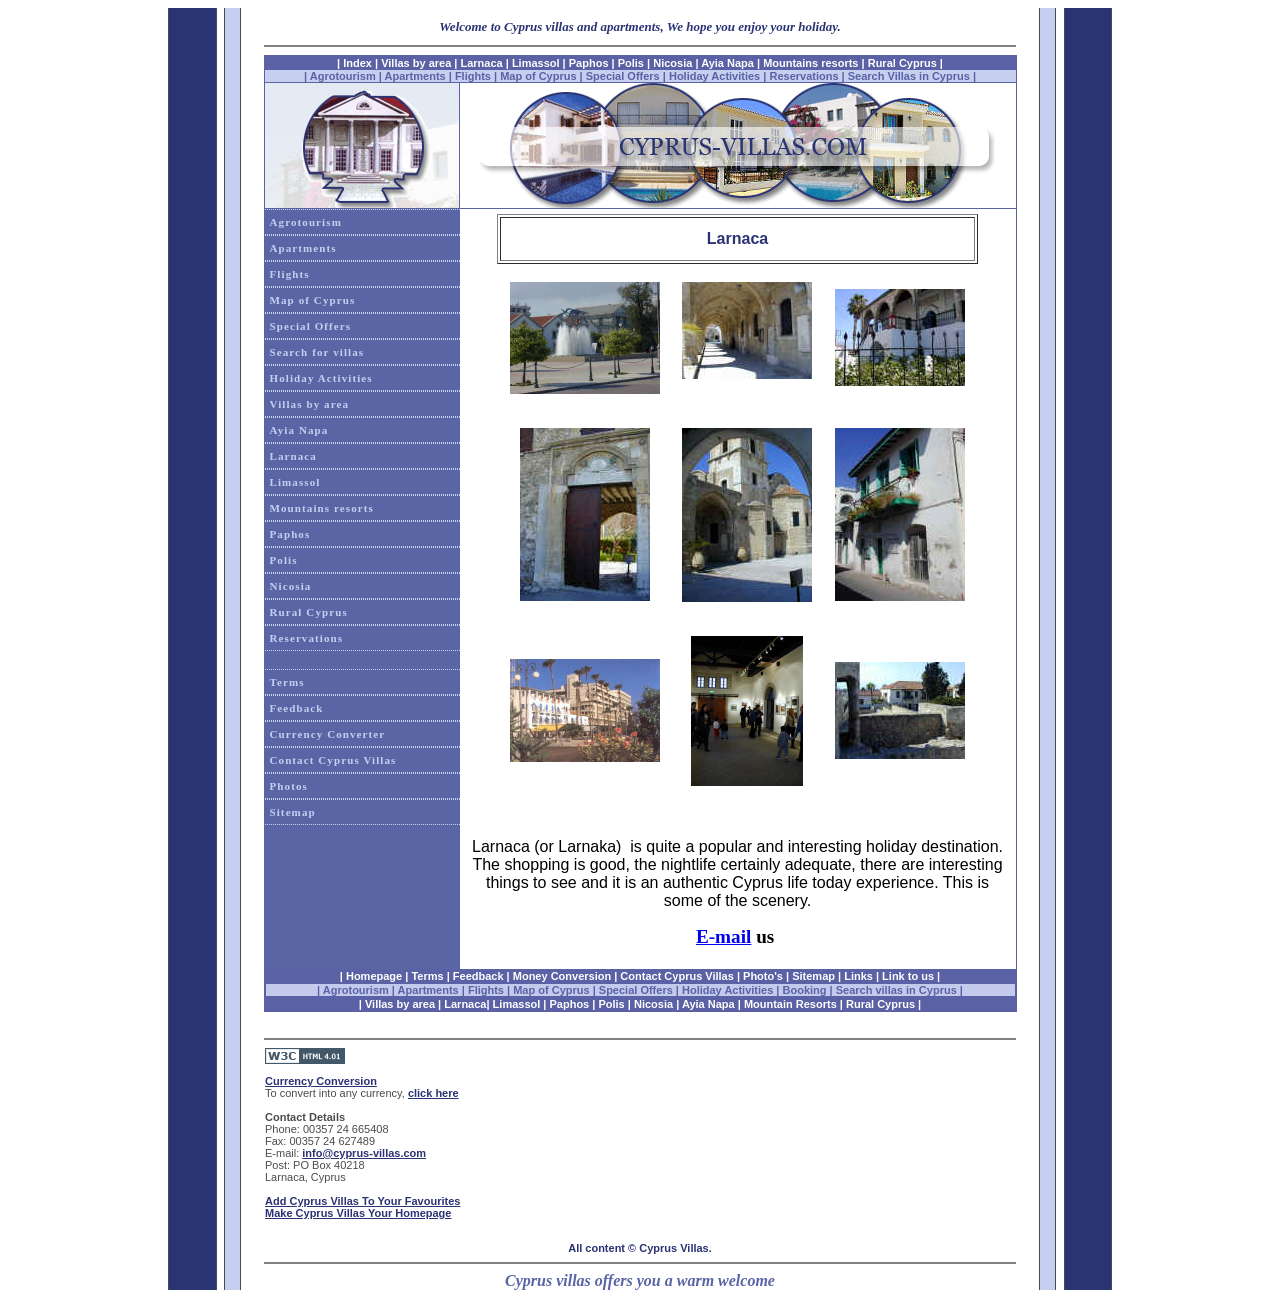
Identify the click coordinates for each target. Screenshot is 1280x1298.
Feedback (297, 708)
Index (357, 63)
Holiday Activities (714, 76)
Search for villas (317, 352)
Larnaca (482, 63)
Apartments (415, 76)
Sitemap (293, 812)
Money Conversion (562, 976)
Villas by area (416, 63)
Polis (631, 63)
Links (858, 976)
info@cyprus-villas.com (364, 1153)
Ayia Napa (727, 63)
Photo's (763, 976)
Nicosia (672, 63)
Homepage (374, 976)
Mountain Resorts (790, 1004)
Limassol (536, 63)
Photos (289, 786)
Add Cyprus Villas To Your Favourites (362, 1201)
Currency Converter (328, 734)
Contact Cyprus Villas (333, 760)
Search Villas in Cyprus (909, 76)
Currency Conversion (321, 1081)
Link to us (908, 976)
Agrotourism (343, 76)
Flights (473, 76)
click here (433, 1093)
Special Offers (623, 76)
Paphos (589, 63)
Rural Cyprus (902, 63)
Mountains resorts (810, 63)
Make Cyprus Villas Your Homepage (358, 1213)
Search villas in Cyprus (896, 990)
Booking (805, 990)
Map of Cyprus (538, 76)
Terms (287, 682)
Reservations (803, 76)
